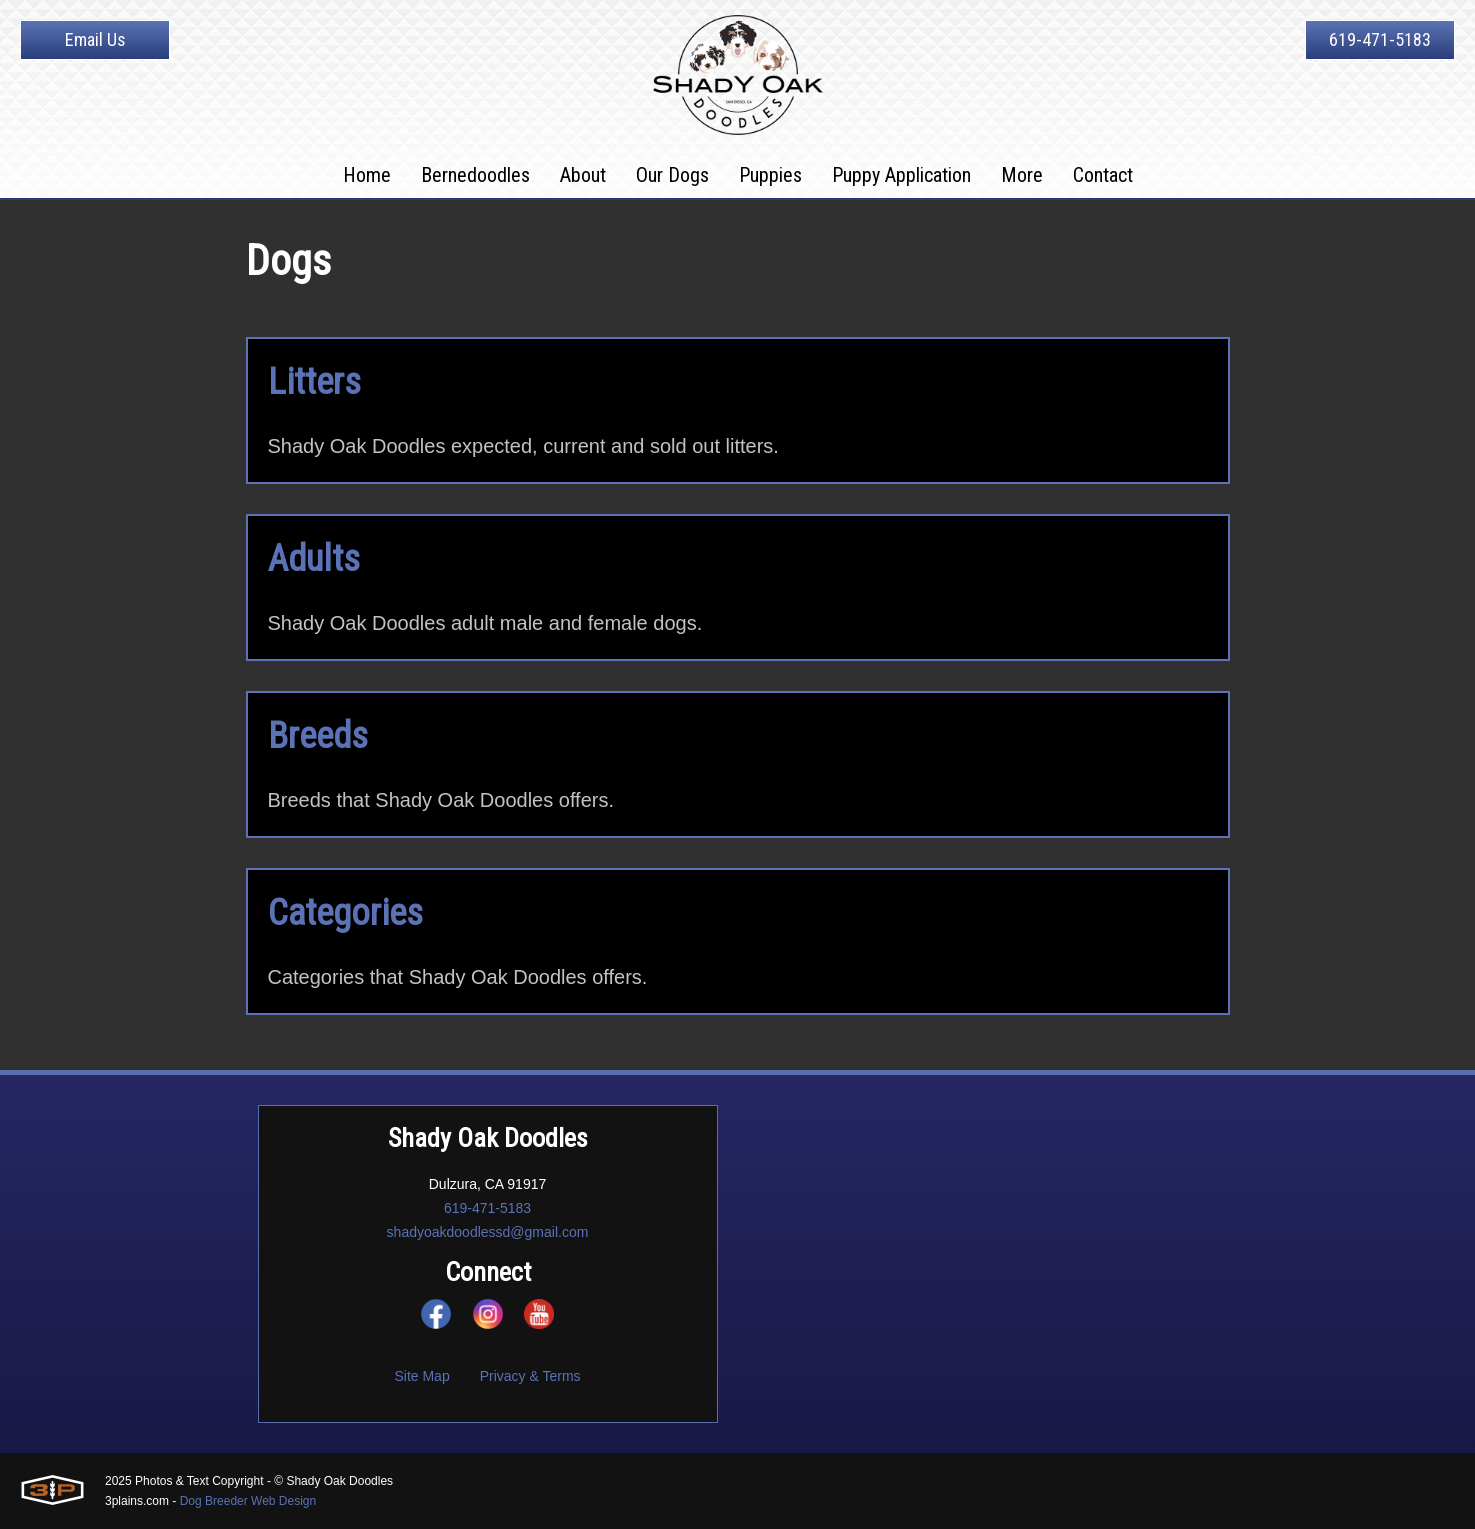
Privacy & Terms (530, 1376)
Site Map (421, 1376)
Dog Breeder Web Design (248, 1501)
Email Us (95, 39)
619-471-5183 (1380, 39)
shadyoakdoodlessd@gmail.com (488, 1232)
